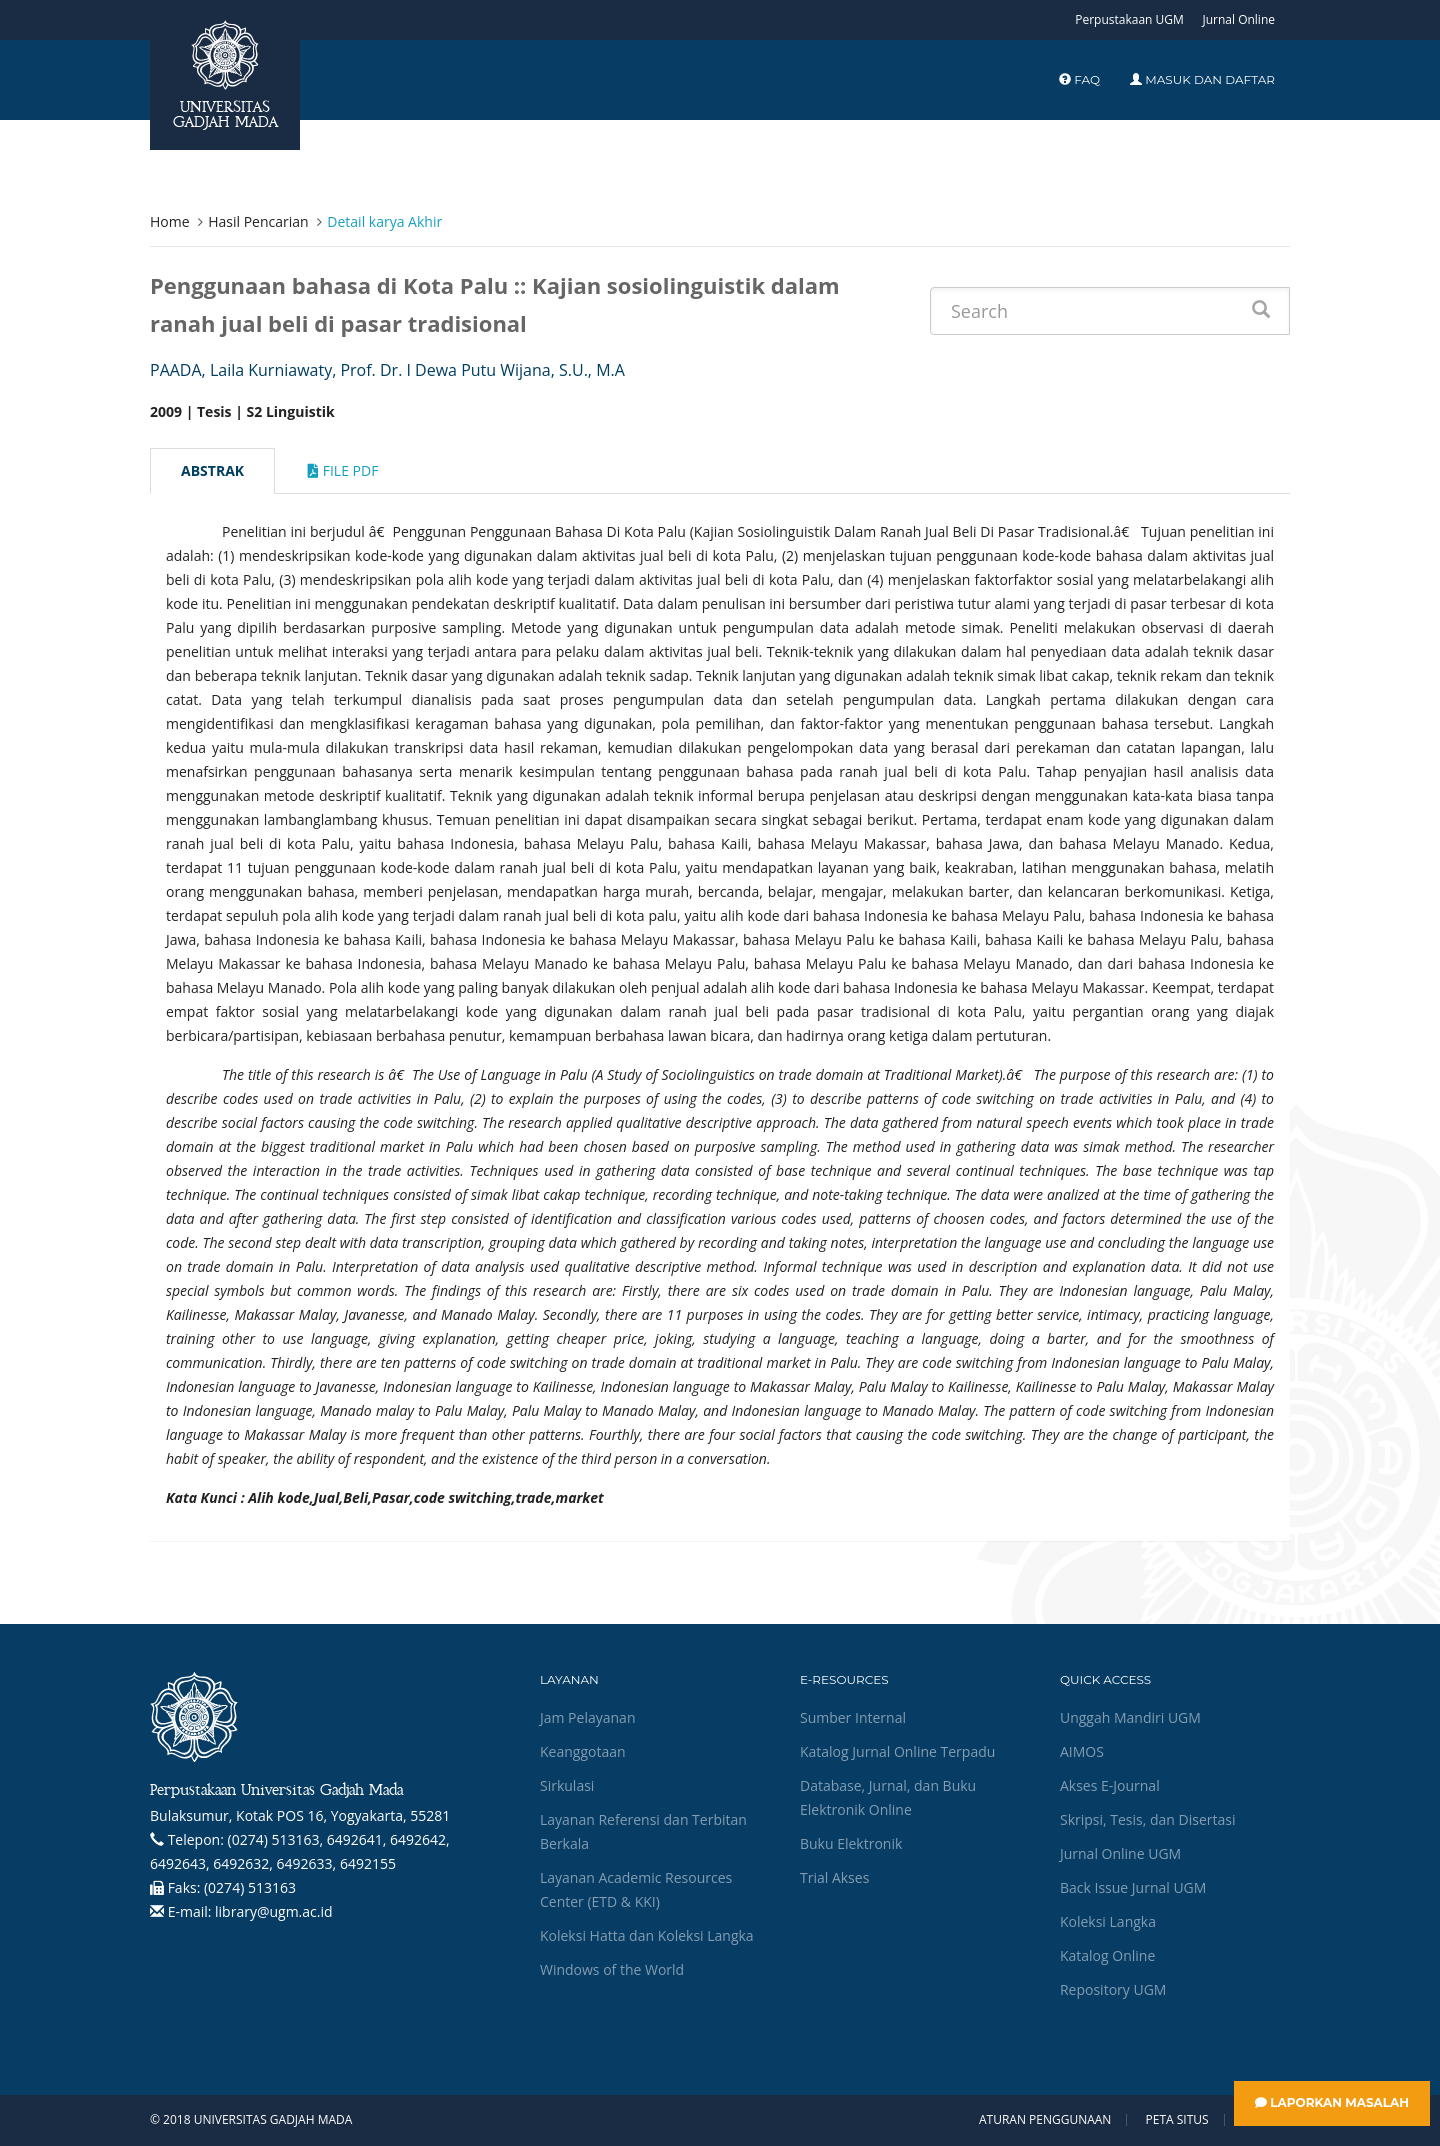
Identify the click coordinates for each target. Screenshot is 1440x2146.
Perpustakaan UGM (1129, 19)
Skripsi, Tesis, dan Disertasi (1148, 1819)
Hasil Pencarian (258, 221)
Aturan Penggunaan (1045, 2120)
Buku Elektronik (851, 1843)
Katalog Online (1107, 1955)
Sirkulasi (567, 1785)
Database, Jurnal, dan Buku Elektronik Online (888, 1797)
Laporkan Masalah (1332, 2102)
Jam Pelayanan (587, 1717)
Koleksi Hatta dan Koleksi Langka (647, 1935)
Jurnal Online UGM (1120, 1853)
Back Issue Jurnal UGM (1133, 1887)
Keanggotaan (583, 1751)
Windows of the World (612, 1969)
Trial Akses (834, 1877)
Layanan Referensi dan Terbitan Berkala (643, 1831)
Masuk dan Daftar (1202, 79)
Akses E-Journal (1110, 1785)
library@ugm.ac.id (274, 1911)
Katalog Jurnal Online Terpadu (897, 1751)
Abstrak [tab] (212, 470)
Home (170, 221)
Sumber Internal (853, 1717)
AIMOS (1082, 1751)
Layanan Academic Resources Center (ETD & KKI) (636, 1889)
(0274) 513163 (250, 1887)
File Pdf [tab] (343, 470)
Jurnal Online (1238, 19)
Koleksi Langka (1108, 1921)
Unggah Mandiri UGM (1130, 1717)
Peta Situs (1177, 2120)
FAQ (1079, 79)
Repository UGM (1113, 1989)
